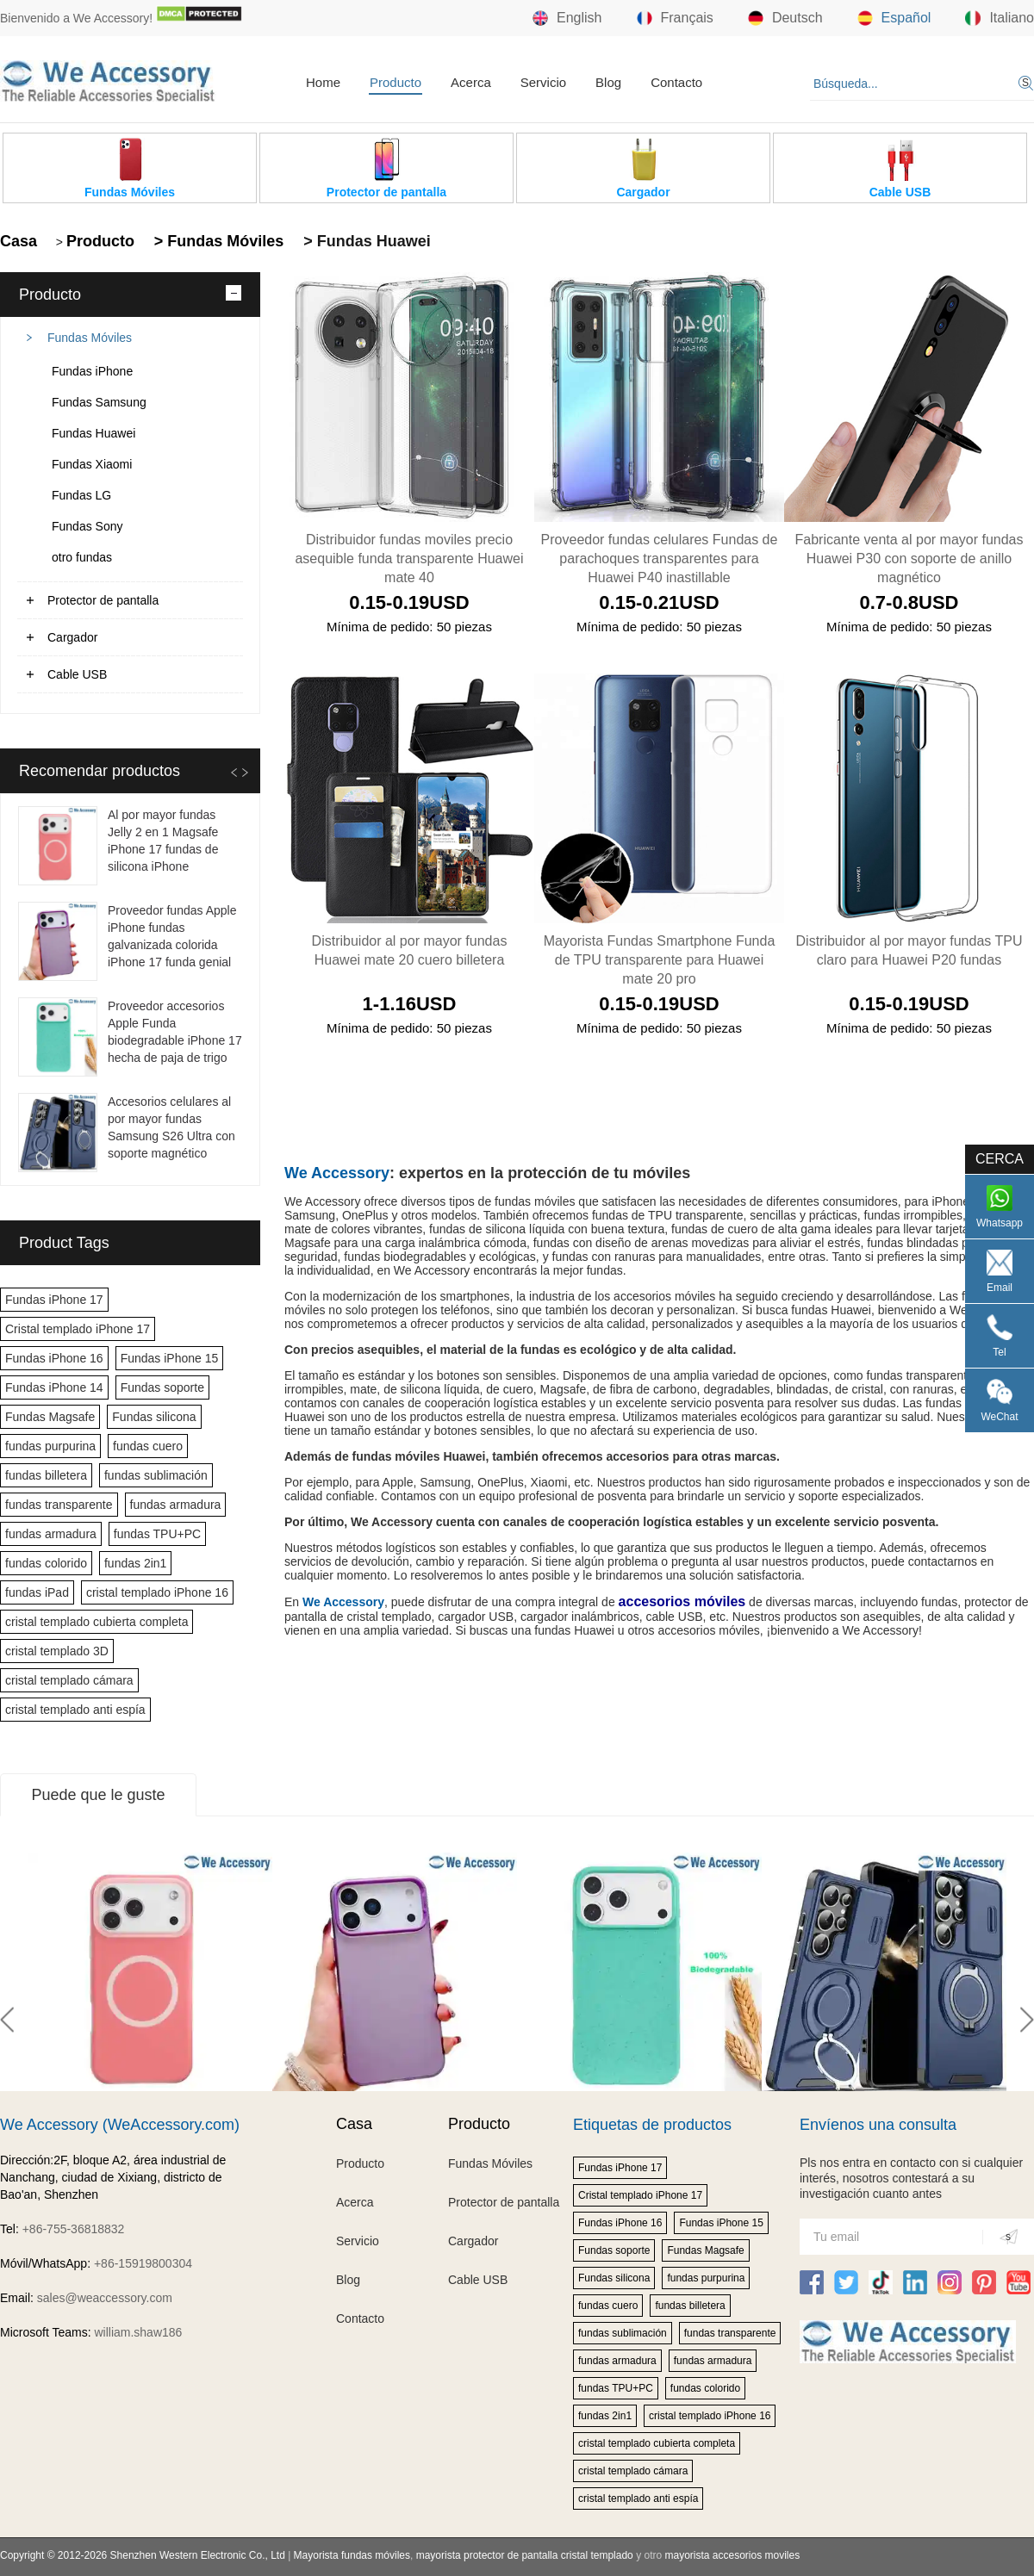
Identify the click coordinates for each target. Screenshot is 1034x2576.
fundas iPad (37, 1592)
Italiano (999, 18)
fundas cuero (148, 1446)
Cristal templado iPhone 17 (77, 1329)
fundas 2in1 (135, 1563)
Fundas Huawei (93, 433)
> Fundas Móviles (217, 241)
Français (675, 18)
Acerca (471, 82)
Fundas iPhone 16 (54, 1358)
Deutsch (785, 18)
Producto (395, 82)
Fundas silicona (154, 1417)
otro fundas (82, 557)
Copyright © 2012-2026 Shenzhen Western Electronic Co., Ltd (142, 2555)
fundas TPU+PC (157, 1534)
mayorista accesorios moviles (732, 2555)
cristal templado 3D (57, 1651)
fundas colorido (46, 1563)
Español (894, 18)
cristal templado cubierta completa (96, 1622)
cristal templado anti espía (75, 1709)
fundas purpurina (50, 1446)
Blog (608, 82)
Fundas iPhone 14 (54, 1387)
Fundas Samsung (99, 402)
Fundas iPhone (92, 371)
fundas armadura (175, 1504)
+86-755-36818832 (73, 2229)
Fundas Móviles (89, 338)
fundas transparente (59, 1504)
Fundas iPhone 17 (54, 1300)
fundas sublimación (156, 1475)
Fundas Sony (87, 526)
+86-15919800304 (143, 2263)
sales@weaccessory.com (104, 2298)
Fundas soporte (162, 1387)
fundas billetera (46, 1475)
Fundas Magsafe (50, 1417)
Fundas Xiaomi (92, 464)
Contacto (676, 82)
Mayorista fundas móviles (352, 2555)
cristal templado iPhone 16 (157, 1592)
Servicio (543, 82)
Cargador (72, 637)
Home (323, 82)
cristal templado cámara (69, 1680)
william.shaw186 (138, 2332)
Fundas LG (81, 495)
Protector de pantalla (103, 600)
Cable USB (77, 674)
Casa (18, 241)
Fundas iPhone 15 (170, 1358)
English (567, 18)
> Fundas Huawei (365, 241)
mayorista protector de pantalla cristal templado (524, 2555)
